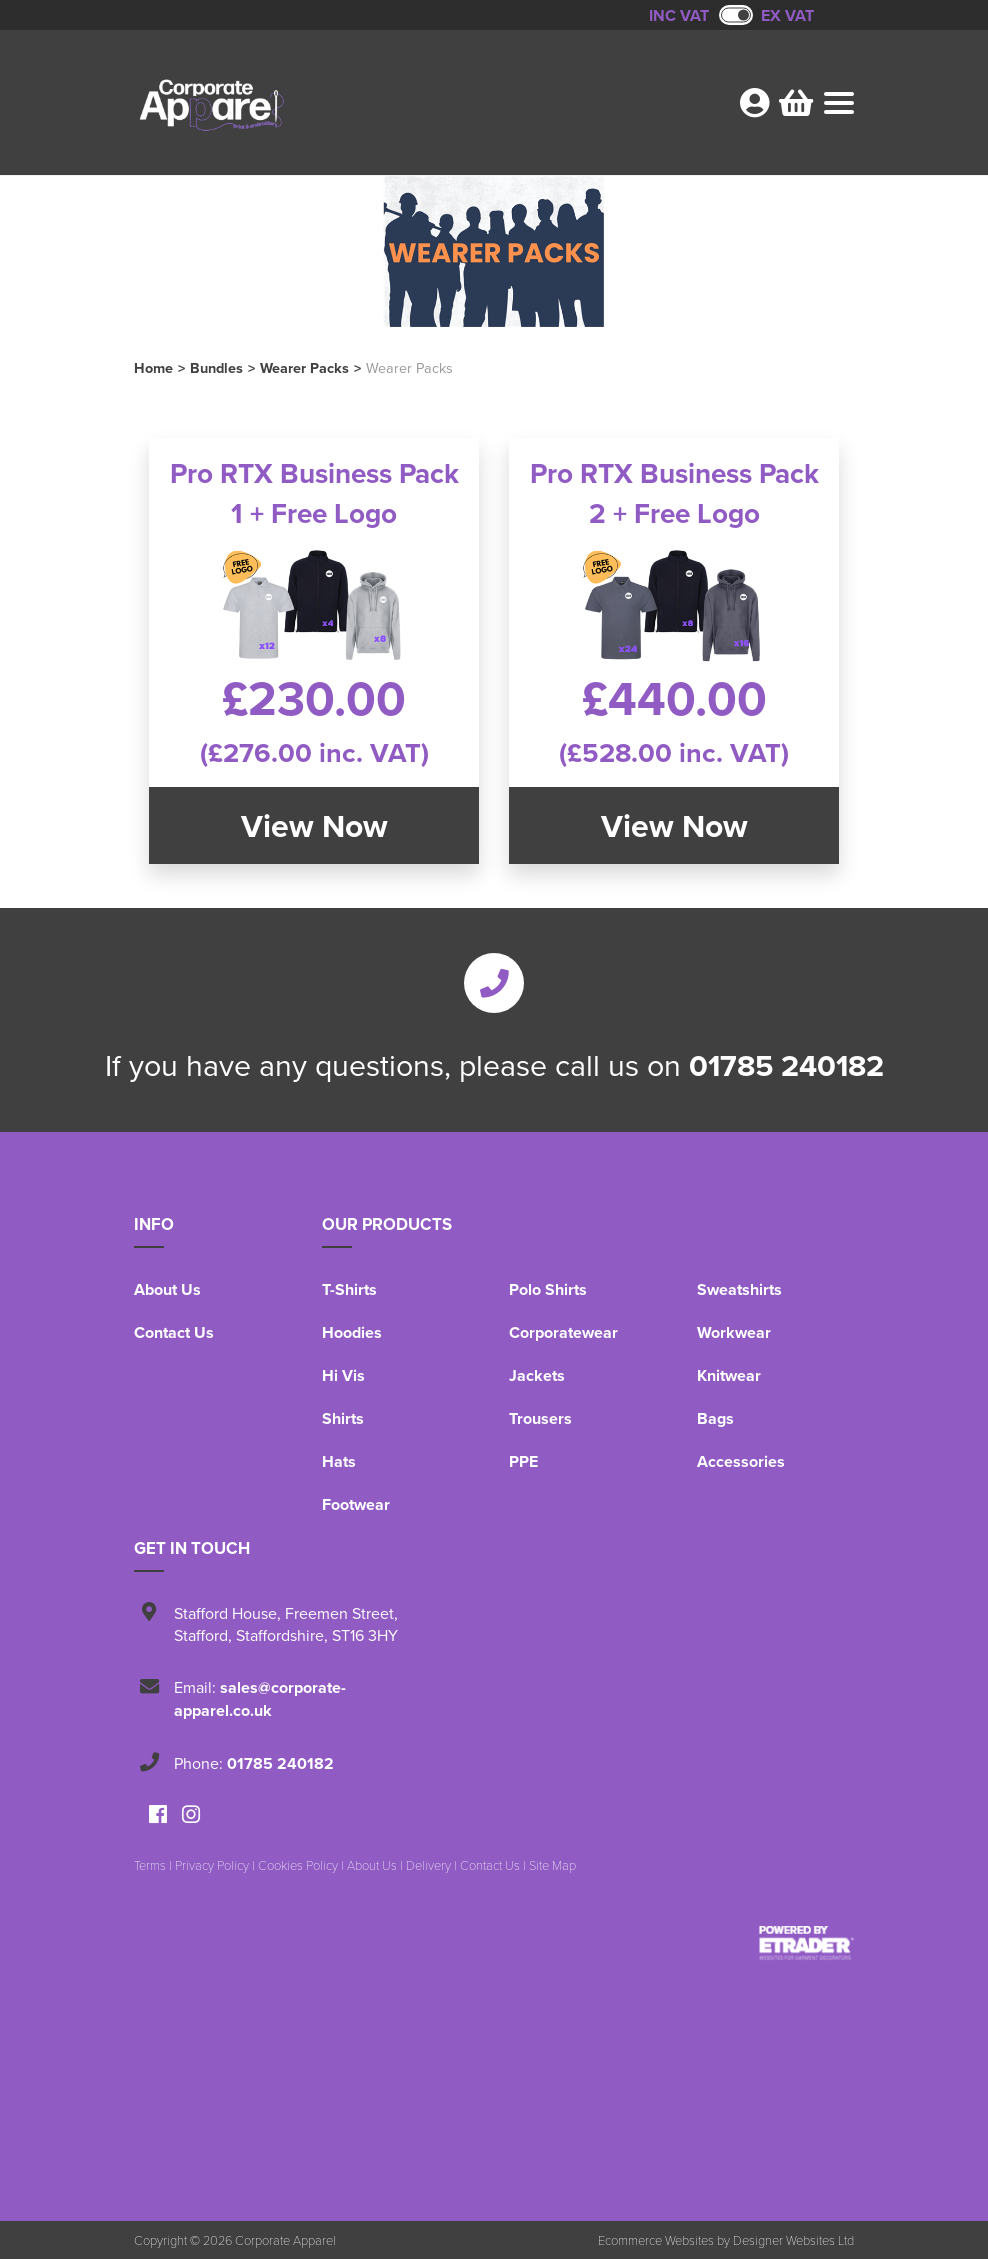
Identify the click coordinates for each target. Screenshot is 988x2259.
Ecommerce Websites (656, 2240)
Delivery (428, 1865)
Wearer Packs (304, 367)
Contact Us (174, 1332)
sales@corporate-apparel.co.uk (260, 1699)
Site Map (552, 1865)
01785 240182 (786, 1065)
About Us (167, 1289)
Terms (150, 1865)
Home (153, 367)
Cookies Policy (298, 1865)
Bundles (216, 367)
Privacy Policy (212, 1865)
